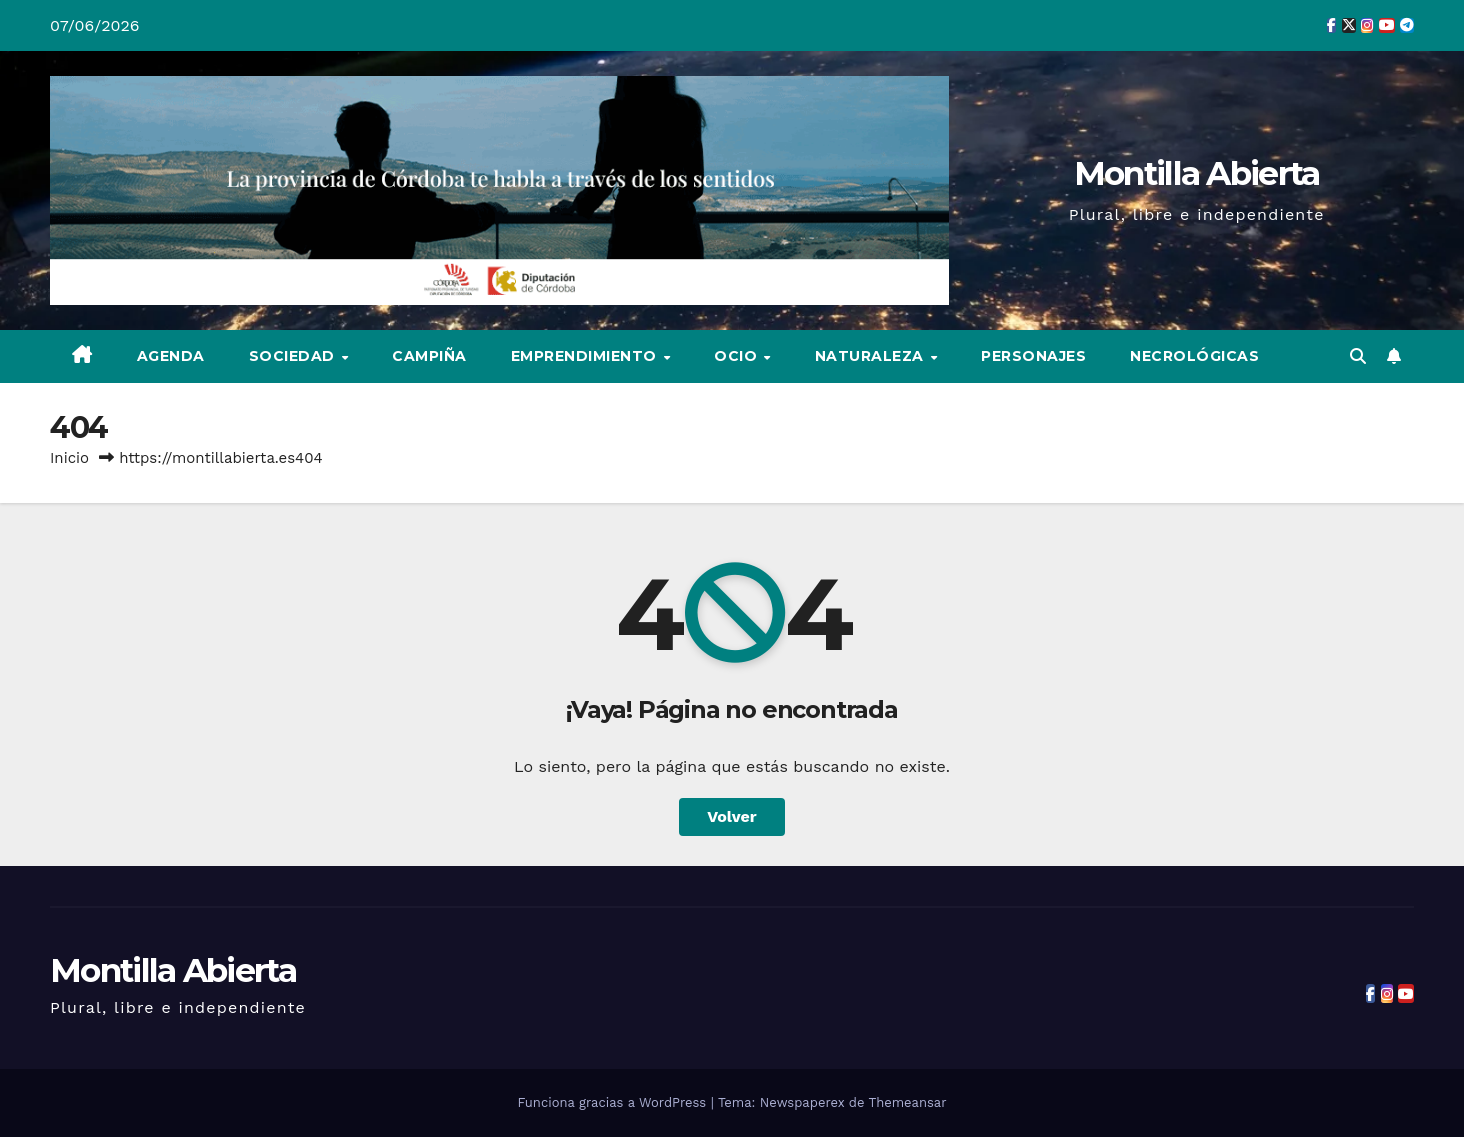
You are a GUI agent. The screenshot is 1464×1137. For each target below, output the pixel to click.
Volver (732, 816)
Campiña (429, 356)
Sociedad (294, 356)
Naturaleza (872, 356)
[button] (1358, 356)
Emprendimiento (586, 356)
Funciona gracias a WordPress (613, 1102)
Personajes (1033, 356)
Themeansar (908, 1102)
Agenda (171, 356)
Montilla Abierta (1197, 173)
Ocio (738, 356)
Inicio (69, 458)
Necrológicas (1194, 356)
